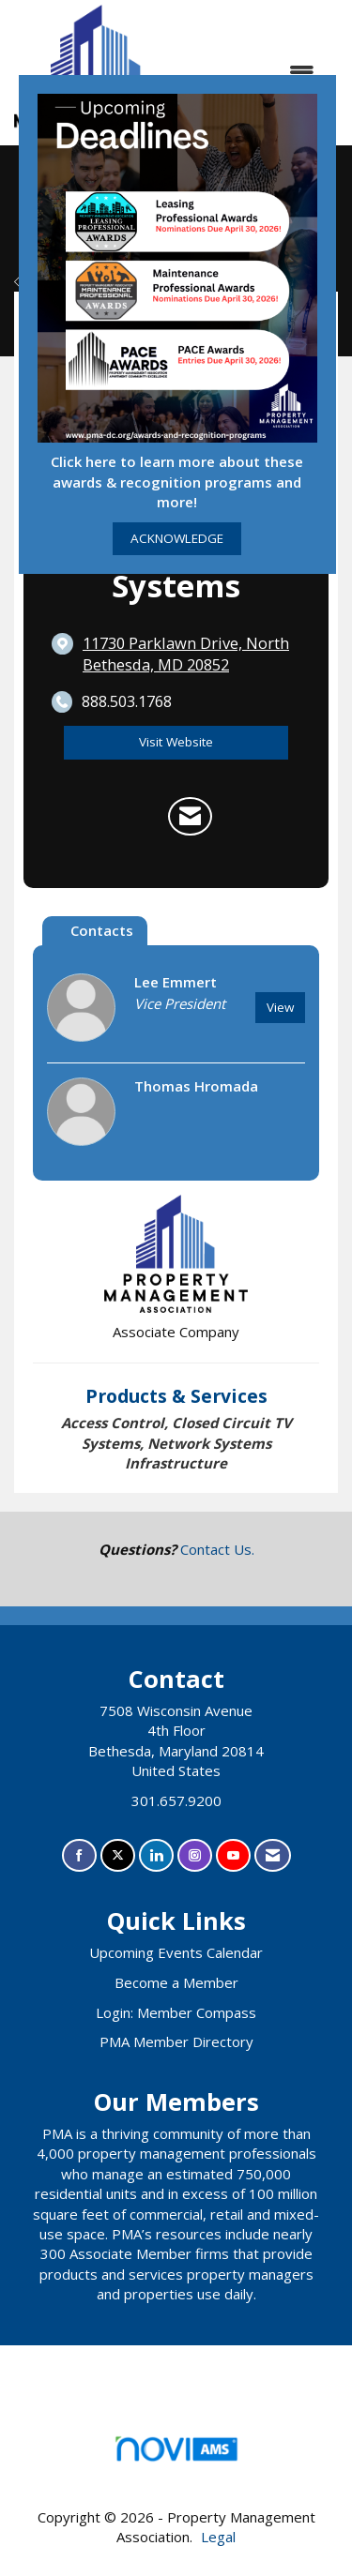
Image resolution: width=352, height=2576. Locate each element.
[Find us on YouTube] (233, 1855)
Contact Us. (217, 1549)
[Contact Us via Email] (272, 1855)
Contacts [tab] (101, 930)
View (280, 1007)
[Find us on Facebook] (79, 1855)
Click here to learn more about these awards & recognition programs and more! (177, 481)
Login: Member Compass (176, 2012)
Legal (218, 2536)
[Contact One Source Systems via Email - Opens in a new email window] (190, 816)
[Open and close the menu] (256, 72)
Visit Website (176, 741)
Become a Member (176, 1982)
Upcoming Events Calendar (176, 1952)
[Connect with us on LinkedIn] (156, 1855)
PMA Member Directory (176, 2041)
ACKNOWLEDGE (176, 538)
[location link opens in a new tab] (191, 654)
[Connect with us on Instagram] (194, 1855)
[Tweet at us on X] (117, 1855)
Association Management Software (176, 2454)
